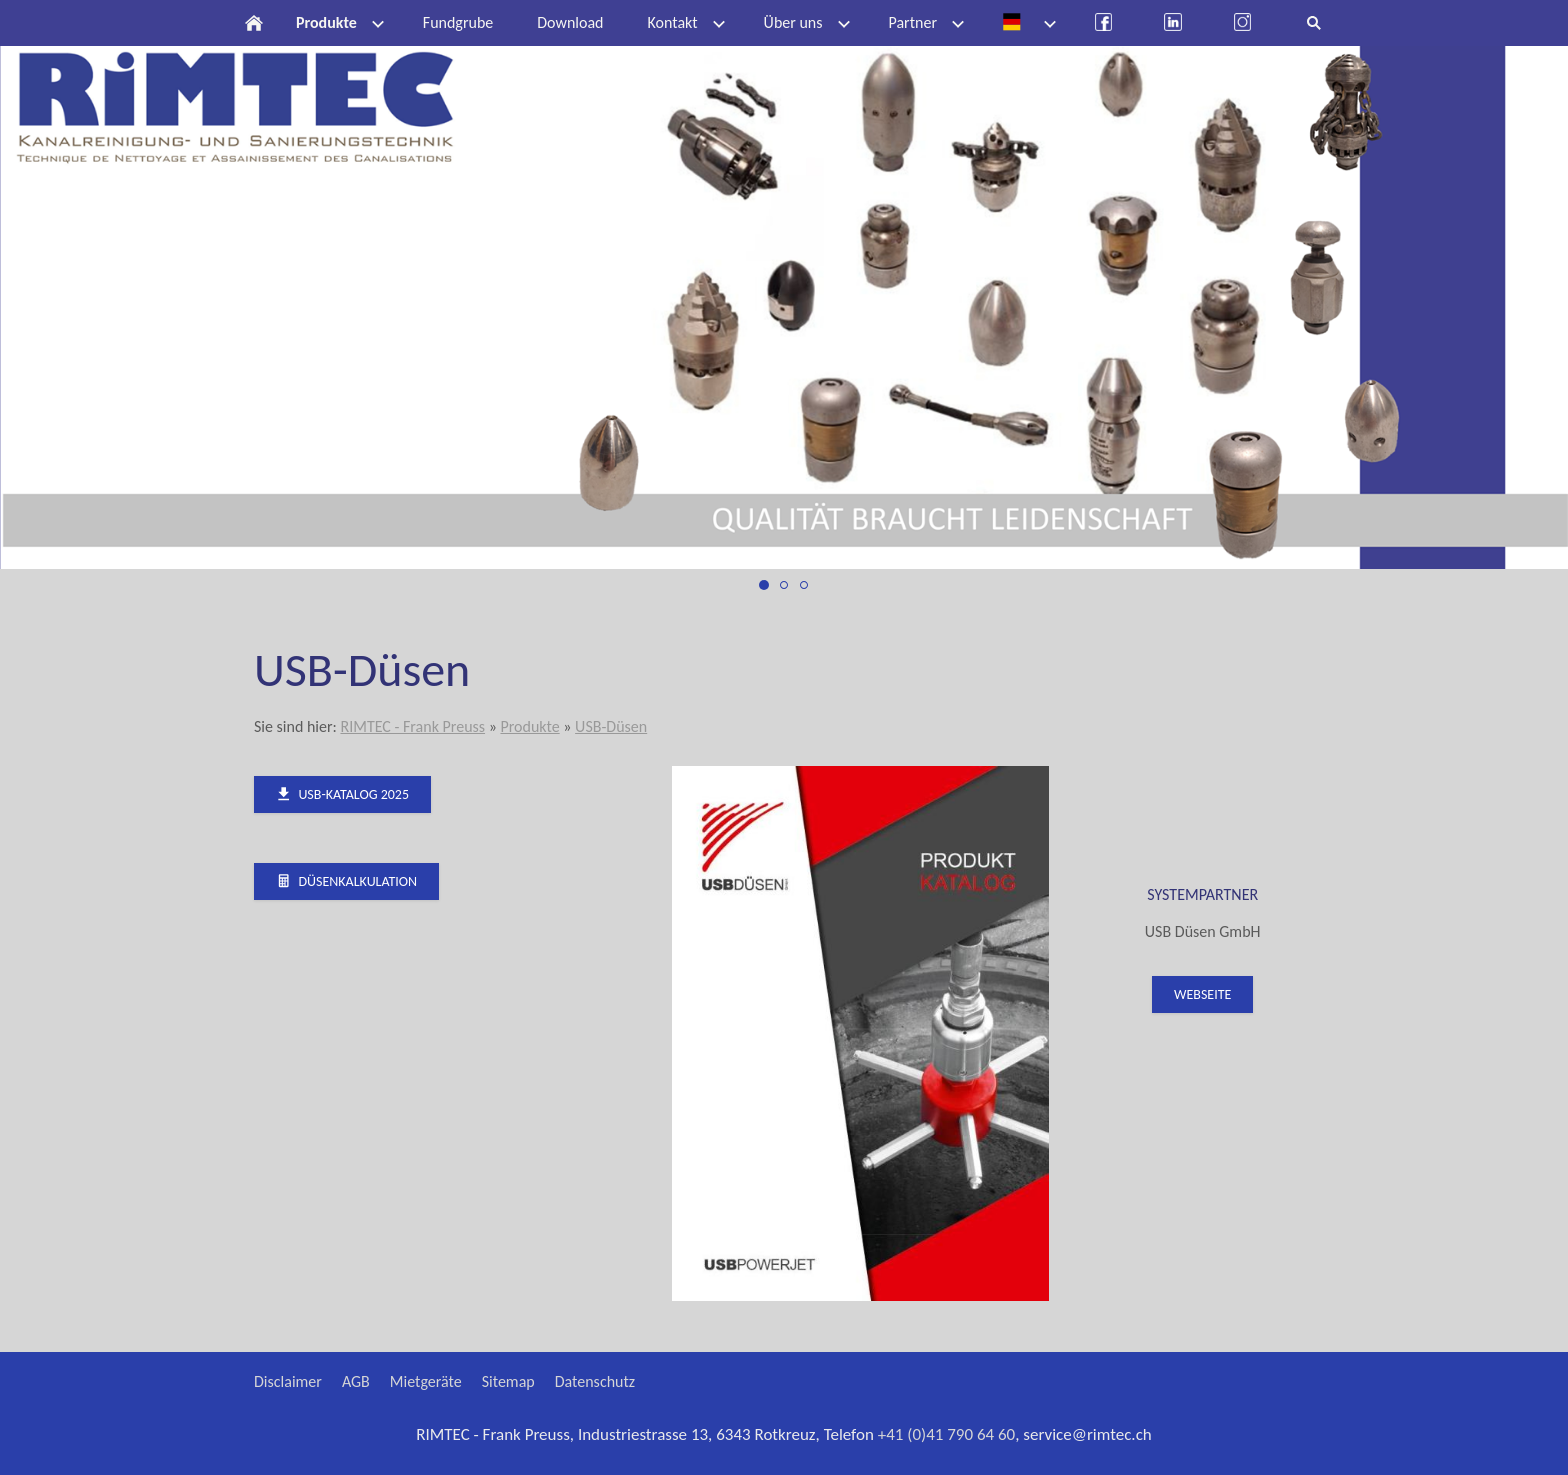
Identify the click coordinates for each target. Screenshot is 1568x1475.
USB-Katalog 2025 (342, 794)
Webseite (1202, 994)
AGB (356, 1381)
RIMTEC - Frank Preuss (412, 726)
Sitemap (508, 1381)
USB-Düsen (611, 726)
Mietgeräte (426, 1381)
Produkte (529, 726)
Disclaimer (288, 1381)
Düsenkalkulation (346, 881)
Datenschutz (595, 1381)
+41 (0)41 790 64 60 (947, 1434)
